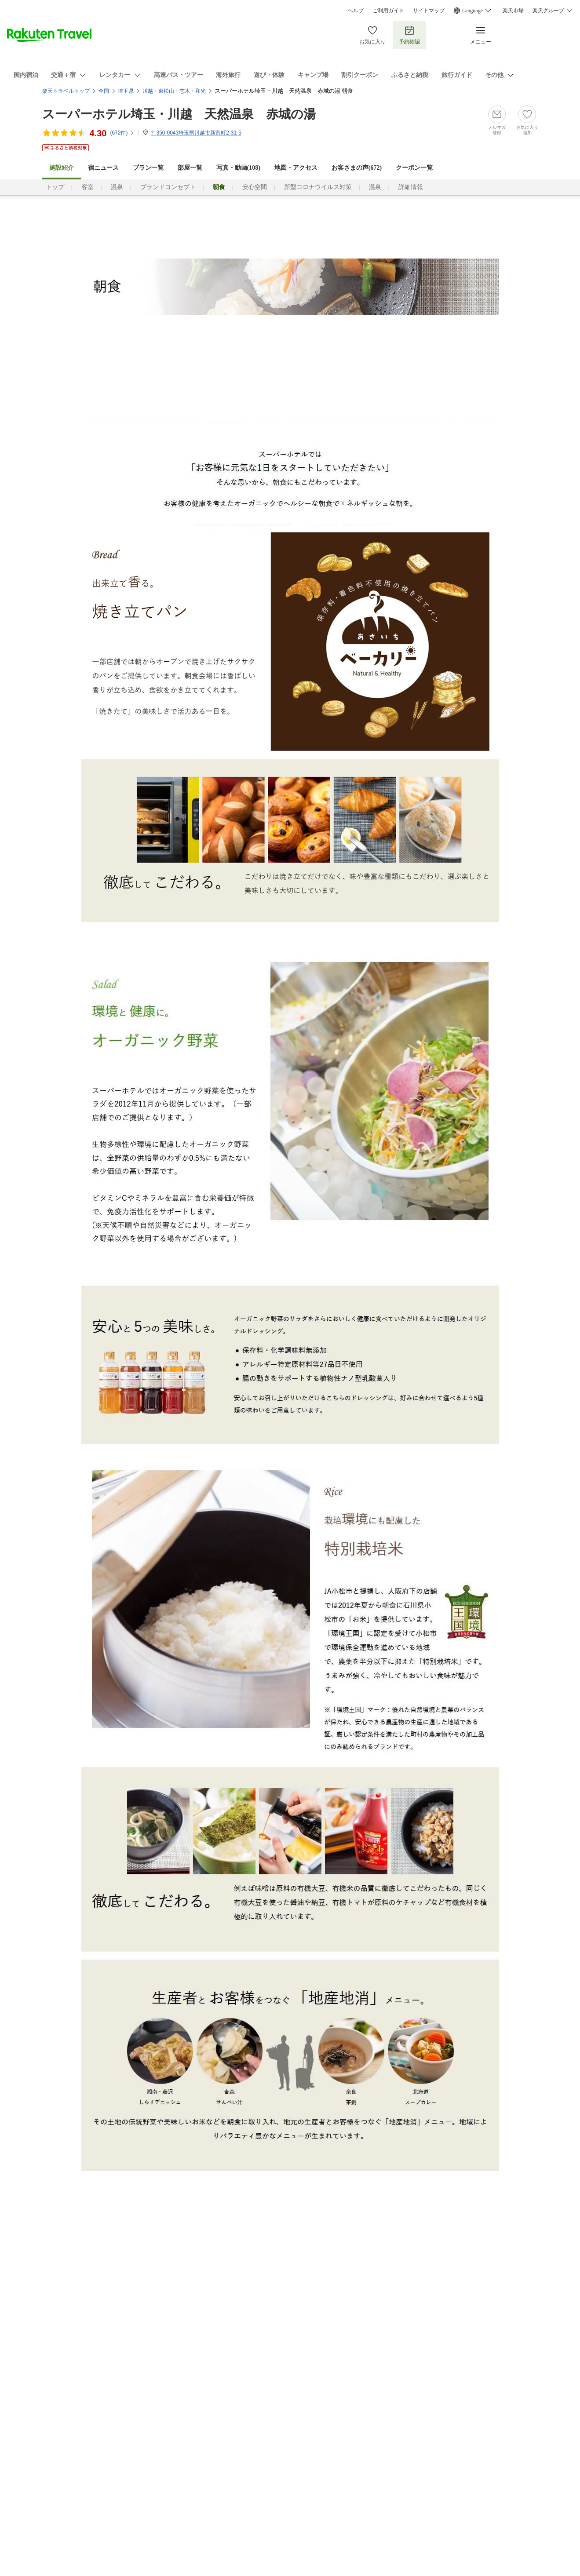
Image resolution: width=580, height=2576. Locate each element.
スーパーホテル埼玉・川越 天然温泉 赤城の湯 (179, 114)
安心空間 (254, 187)
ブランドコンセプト (168, 187)
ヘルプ (356, 10)
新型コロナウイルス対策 (318, 187)
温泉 (117, 187)
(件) (122, 132)
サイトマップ (429, 10)
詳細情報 (410, 187)
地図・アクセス (295, 167)
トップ (55, 187)
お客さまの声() (357, 167)
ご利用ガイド (388, 10)
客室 (87, 187)
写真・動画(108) (238, 167)
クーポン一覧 (414, 167)
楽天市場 (513, 10)
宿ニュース (103, 167)
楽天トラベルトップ (66, 91)
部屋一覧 (190, 167)
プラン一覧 (148, 167)
